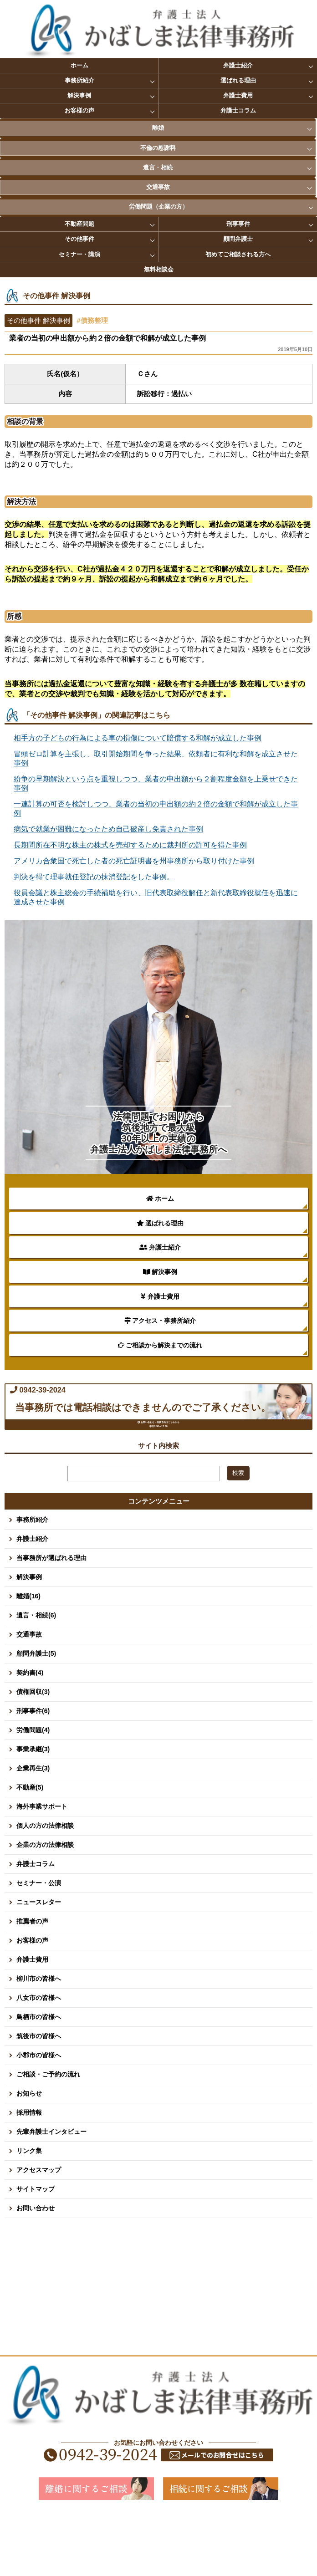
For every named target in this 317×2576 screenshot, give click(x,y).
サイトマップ (35, 2249)
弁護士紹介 (238, 65)
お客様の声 (79, 110)
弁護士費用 (238, 95)
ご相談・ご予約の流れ (48, 2134)
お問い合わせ (35, 2268)
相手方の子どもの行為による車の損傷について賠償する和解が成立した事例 (137, 738)
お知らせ (29, 2153)
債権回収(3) (33, 1751)
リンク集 (29, 2210)
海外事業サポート (41, 1866)
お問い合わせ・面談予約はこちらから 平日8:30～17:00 (163, 1470)
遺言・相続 (158, 167)
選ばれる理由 (238, 80)
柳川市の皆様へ (38, 2038)
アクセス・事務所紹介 (160, 1320)
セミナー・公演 (38, 1943)
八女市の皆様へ (38, 2057)
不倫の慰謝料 (158, 147)
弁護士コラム (238, 110)
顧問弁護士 (238, 238)
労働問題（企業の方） (158, 206)
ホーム (79, 65)
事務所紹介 (79, 80)
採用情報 (29, 2172)
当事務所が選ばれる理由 (51, 1618)
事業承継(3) (33, 1809)
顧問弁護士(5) (36, 1713)
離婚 (158, 127)
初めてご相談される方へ (238, 254)
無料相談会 (159, 269)
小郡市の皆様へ (38, 2115)
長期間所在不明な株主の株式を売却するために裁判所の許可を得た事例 (130, 845)
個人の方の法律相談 (45, 1885)
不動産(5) (29, 1847)
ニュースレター (38, 1962)
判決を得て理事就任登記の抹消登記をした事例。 (94, 877)
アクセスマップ (38, 2230)
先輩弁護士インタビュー (51, 2191)
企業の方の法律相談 (45, 1904)
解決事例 (79, 95)
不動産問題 (79, 223)
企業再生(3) (33, 1828)
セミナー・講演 (79, 254)
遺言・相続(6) (36, 1675)
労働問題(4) (33, 1790)
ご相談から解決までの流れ (160, 1345)
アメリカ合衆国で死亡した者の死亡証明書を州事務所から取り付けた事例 (134, 861)
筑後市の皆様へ (38, 2096)
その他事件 (79, 238)
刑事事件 (238, 223)
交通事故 (158, 187)
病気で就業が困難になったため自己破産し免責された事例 (108, 829)
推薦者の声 (32, 1981)
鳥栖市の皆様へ (38, 2077)
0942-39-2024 (117, 1405)
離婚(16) (28, 1656)
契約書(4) (29, 1732)
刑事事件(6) (33, 1771)
